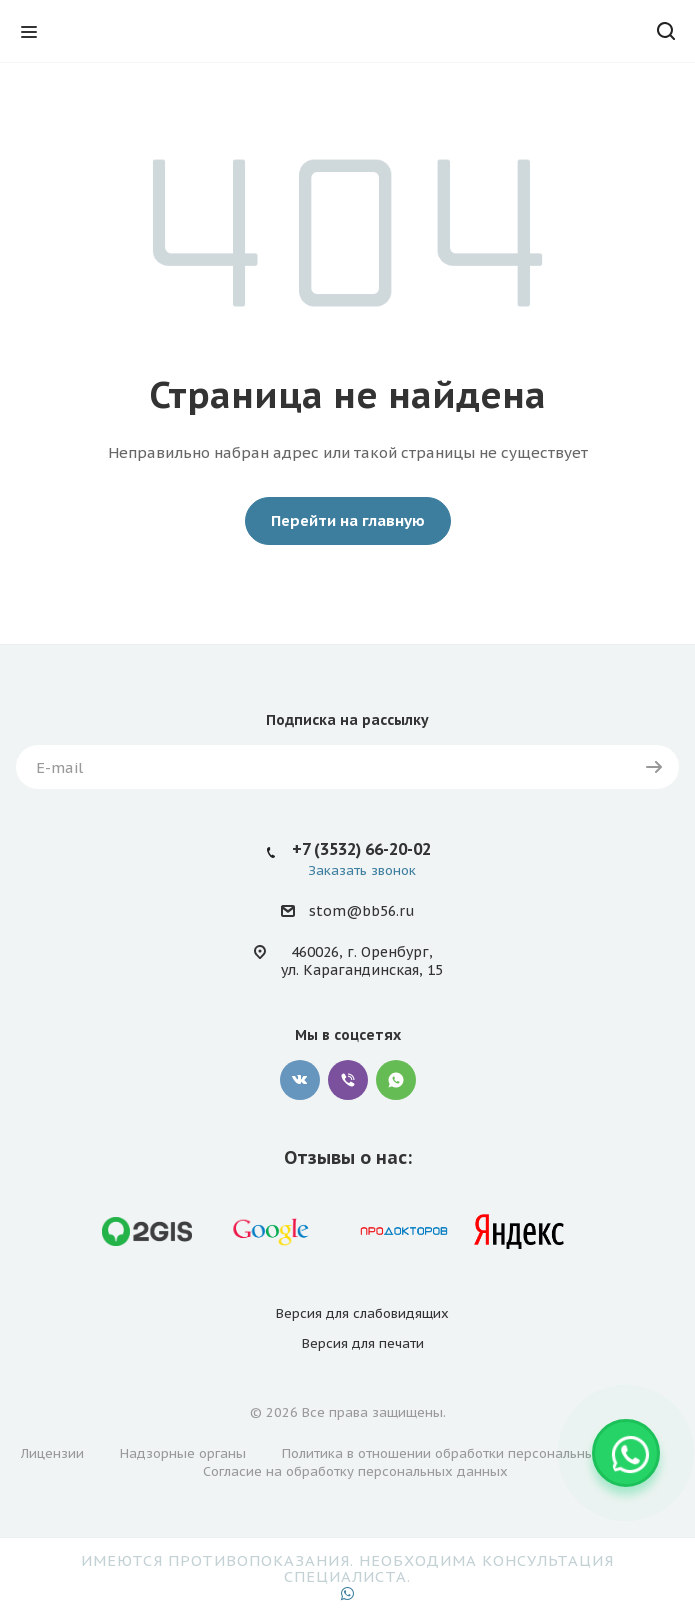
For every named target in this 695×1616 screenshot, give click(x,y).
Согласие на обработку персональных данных (355, 1471)
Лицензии (52, 1453)
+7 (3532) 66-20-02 (361, 849)
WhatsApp (396, 1080)
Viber (348, 1080)
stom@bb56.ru (361, 911)
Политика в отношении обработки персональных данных (470, 1453)
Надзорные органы (183, 1453)
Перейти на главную (348, 520)
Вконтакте (300, 1080)
